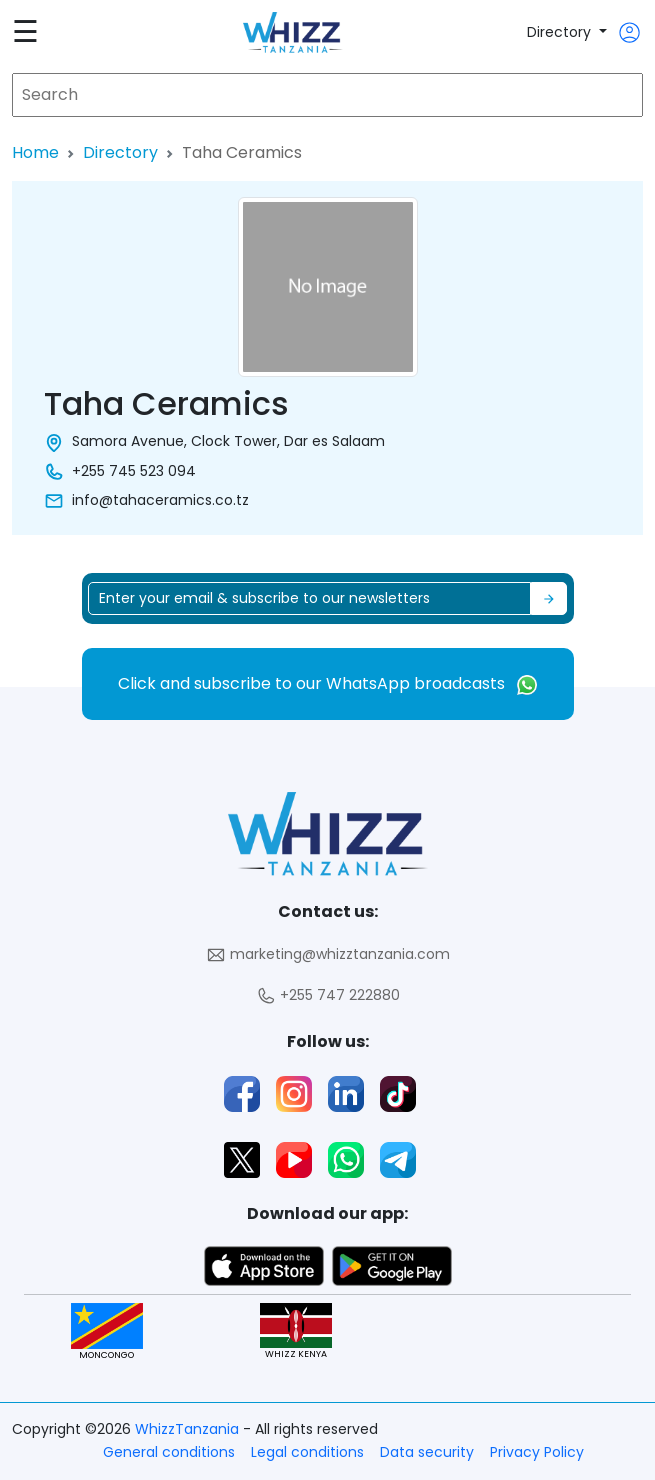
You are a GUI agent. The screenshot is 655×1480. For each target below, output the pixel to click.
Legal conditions (307, 1452)
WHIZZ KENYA (296, 1331)
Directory (561, 32)
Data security (427, 1452)
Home (35, 152)
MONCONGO (107, 1331)
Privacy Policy (537, 1452)
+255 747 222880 (328, 995)
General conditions (169, 1452)
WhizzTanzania (189, 1429)
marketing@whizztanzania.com (328, 954)
